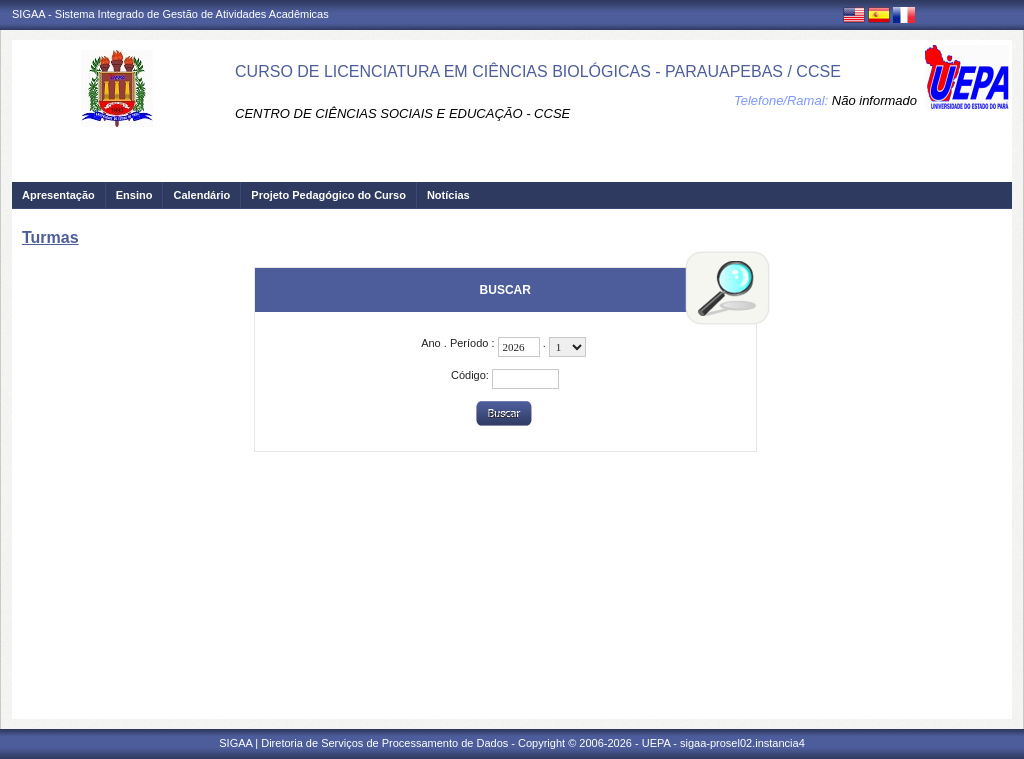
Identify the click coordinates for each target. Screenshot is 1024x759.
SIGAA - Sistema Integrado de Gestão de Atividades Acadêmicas (170, 14)
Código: (471, 375)
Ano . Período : (459, 343)
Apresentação (58, 195)
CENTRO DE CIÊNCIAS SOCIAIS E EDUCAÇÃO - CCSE (402, 113)
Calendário (201, 195)
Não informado (874, 100)
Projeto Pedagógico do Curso (328, 195)
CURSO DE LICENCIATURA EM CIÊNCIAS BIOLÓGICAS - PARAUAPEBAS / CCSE (538, 71)
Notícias (448, 195)
